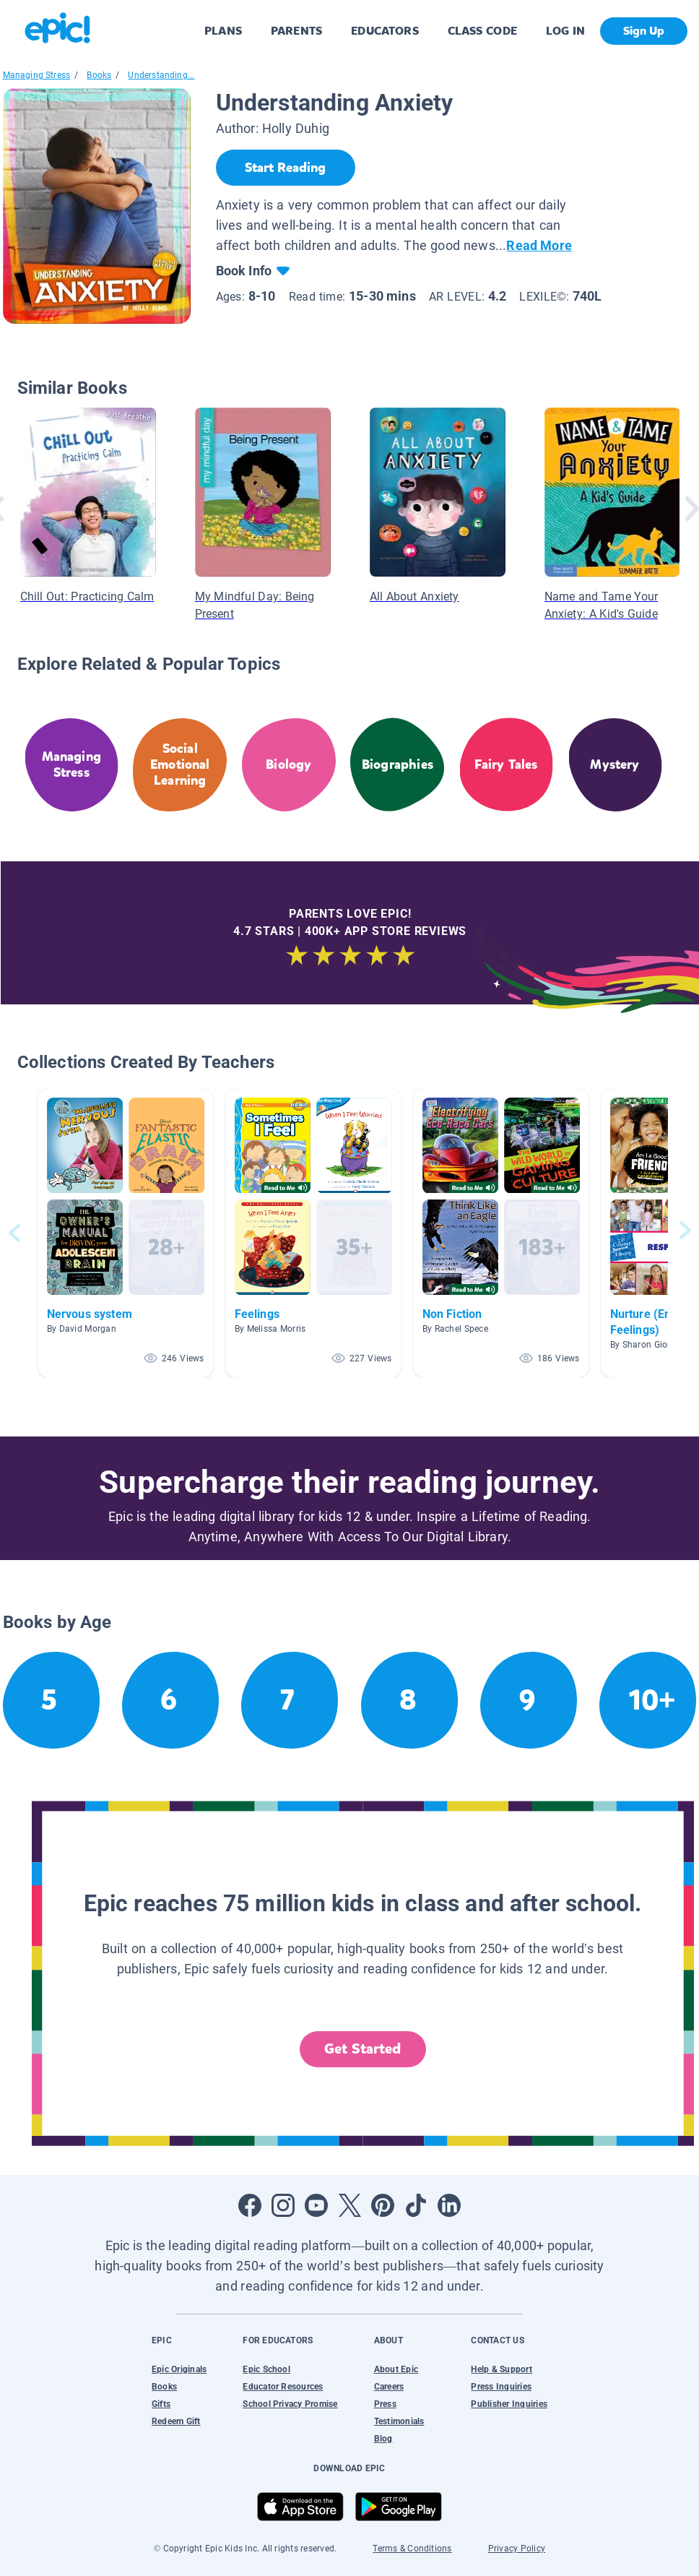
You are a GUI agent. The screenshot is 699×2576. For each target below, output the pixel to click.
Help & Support (501, 2369)
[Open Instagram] (283, 2205)
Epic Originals (179, 2369)
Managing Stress (37, 75)
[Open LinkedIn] (449, 2205)
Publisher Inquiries (509, 2404)
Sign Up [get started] (643, 30)
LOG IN (566, 30)
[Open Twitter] (349, 2205)
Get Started (362, 2049)
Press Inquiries (501, 2387)
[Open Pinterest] (382, 2205)
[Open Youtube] (316, 2205)
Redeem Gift (176, 2421)
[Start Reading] (285, 168)
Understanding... (161, 75)
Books (99, 75)
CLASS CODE (482, 30)
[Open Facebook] (249, 2205)
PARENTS (296, 30)
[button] (126, 1233)
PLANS (223, 30)
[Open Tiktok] (415, 2205)
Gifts (161, 2404)
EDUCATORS (385, 30)
